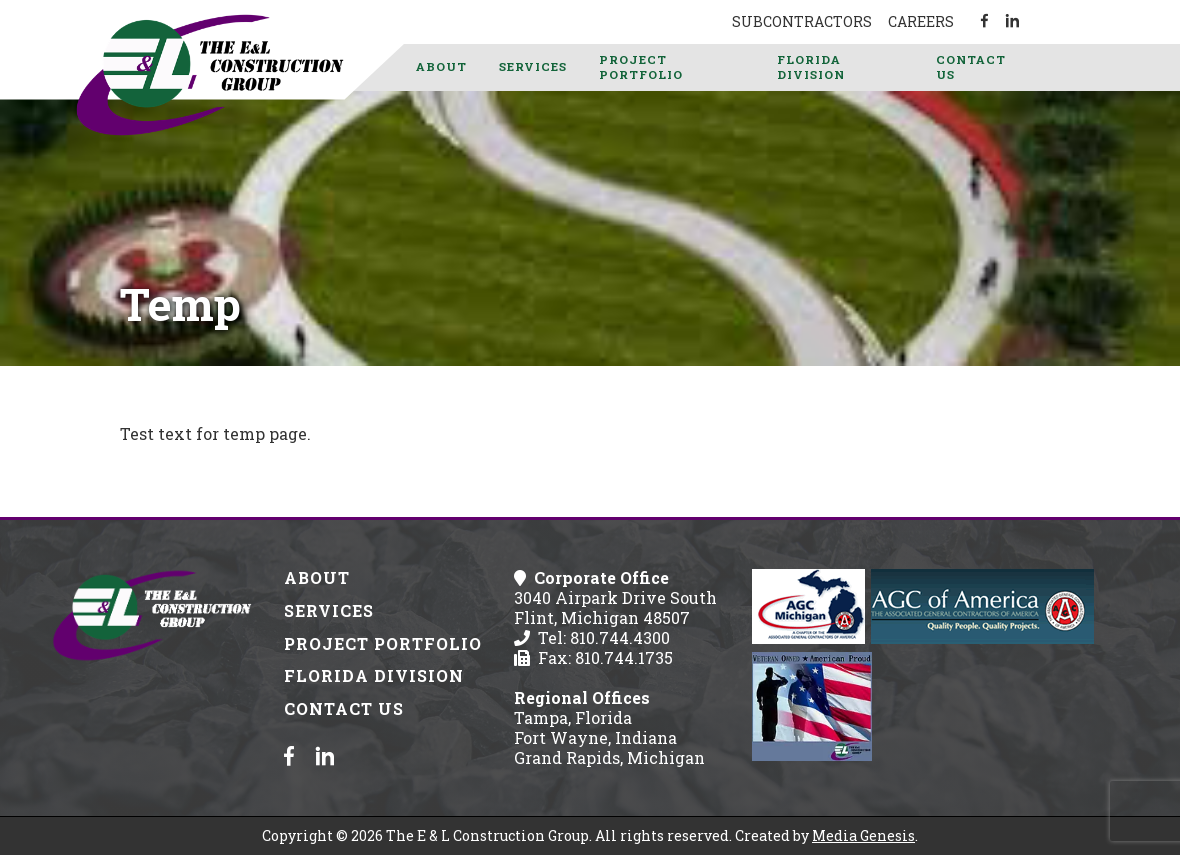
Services (533, 66)
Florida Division (811, 66)
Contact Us (971, 66)
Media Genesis (863, 835)
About (441, 66)
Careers (921, 21)
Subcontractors (802, 21)
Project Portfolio (641, 66)
